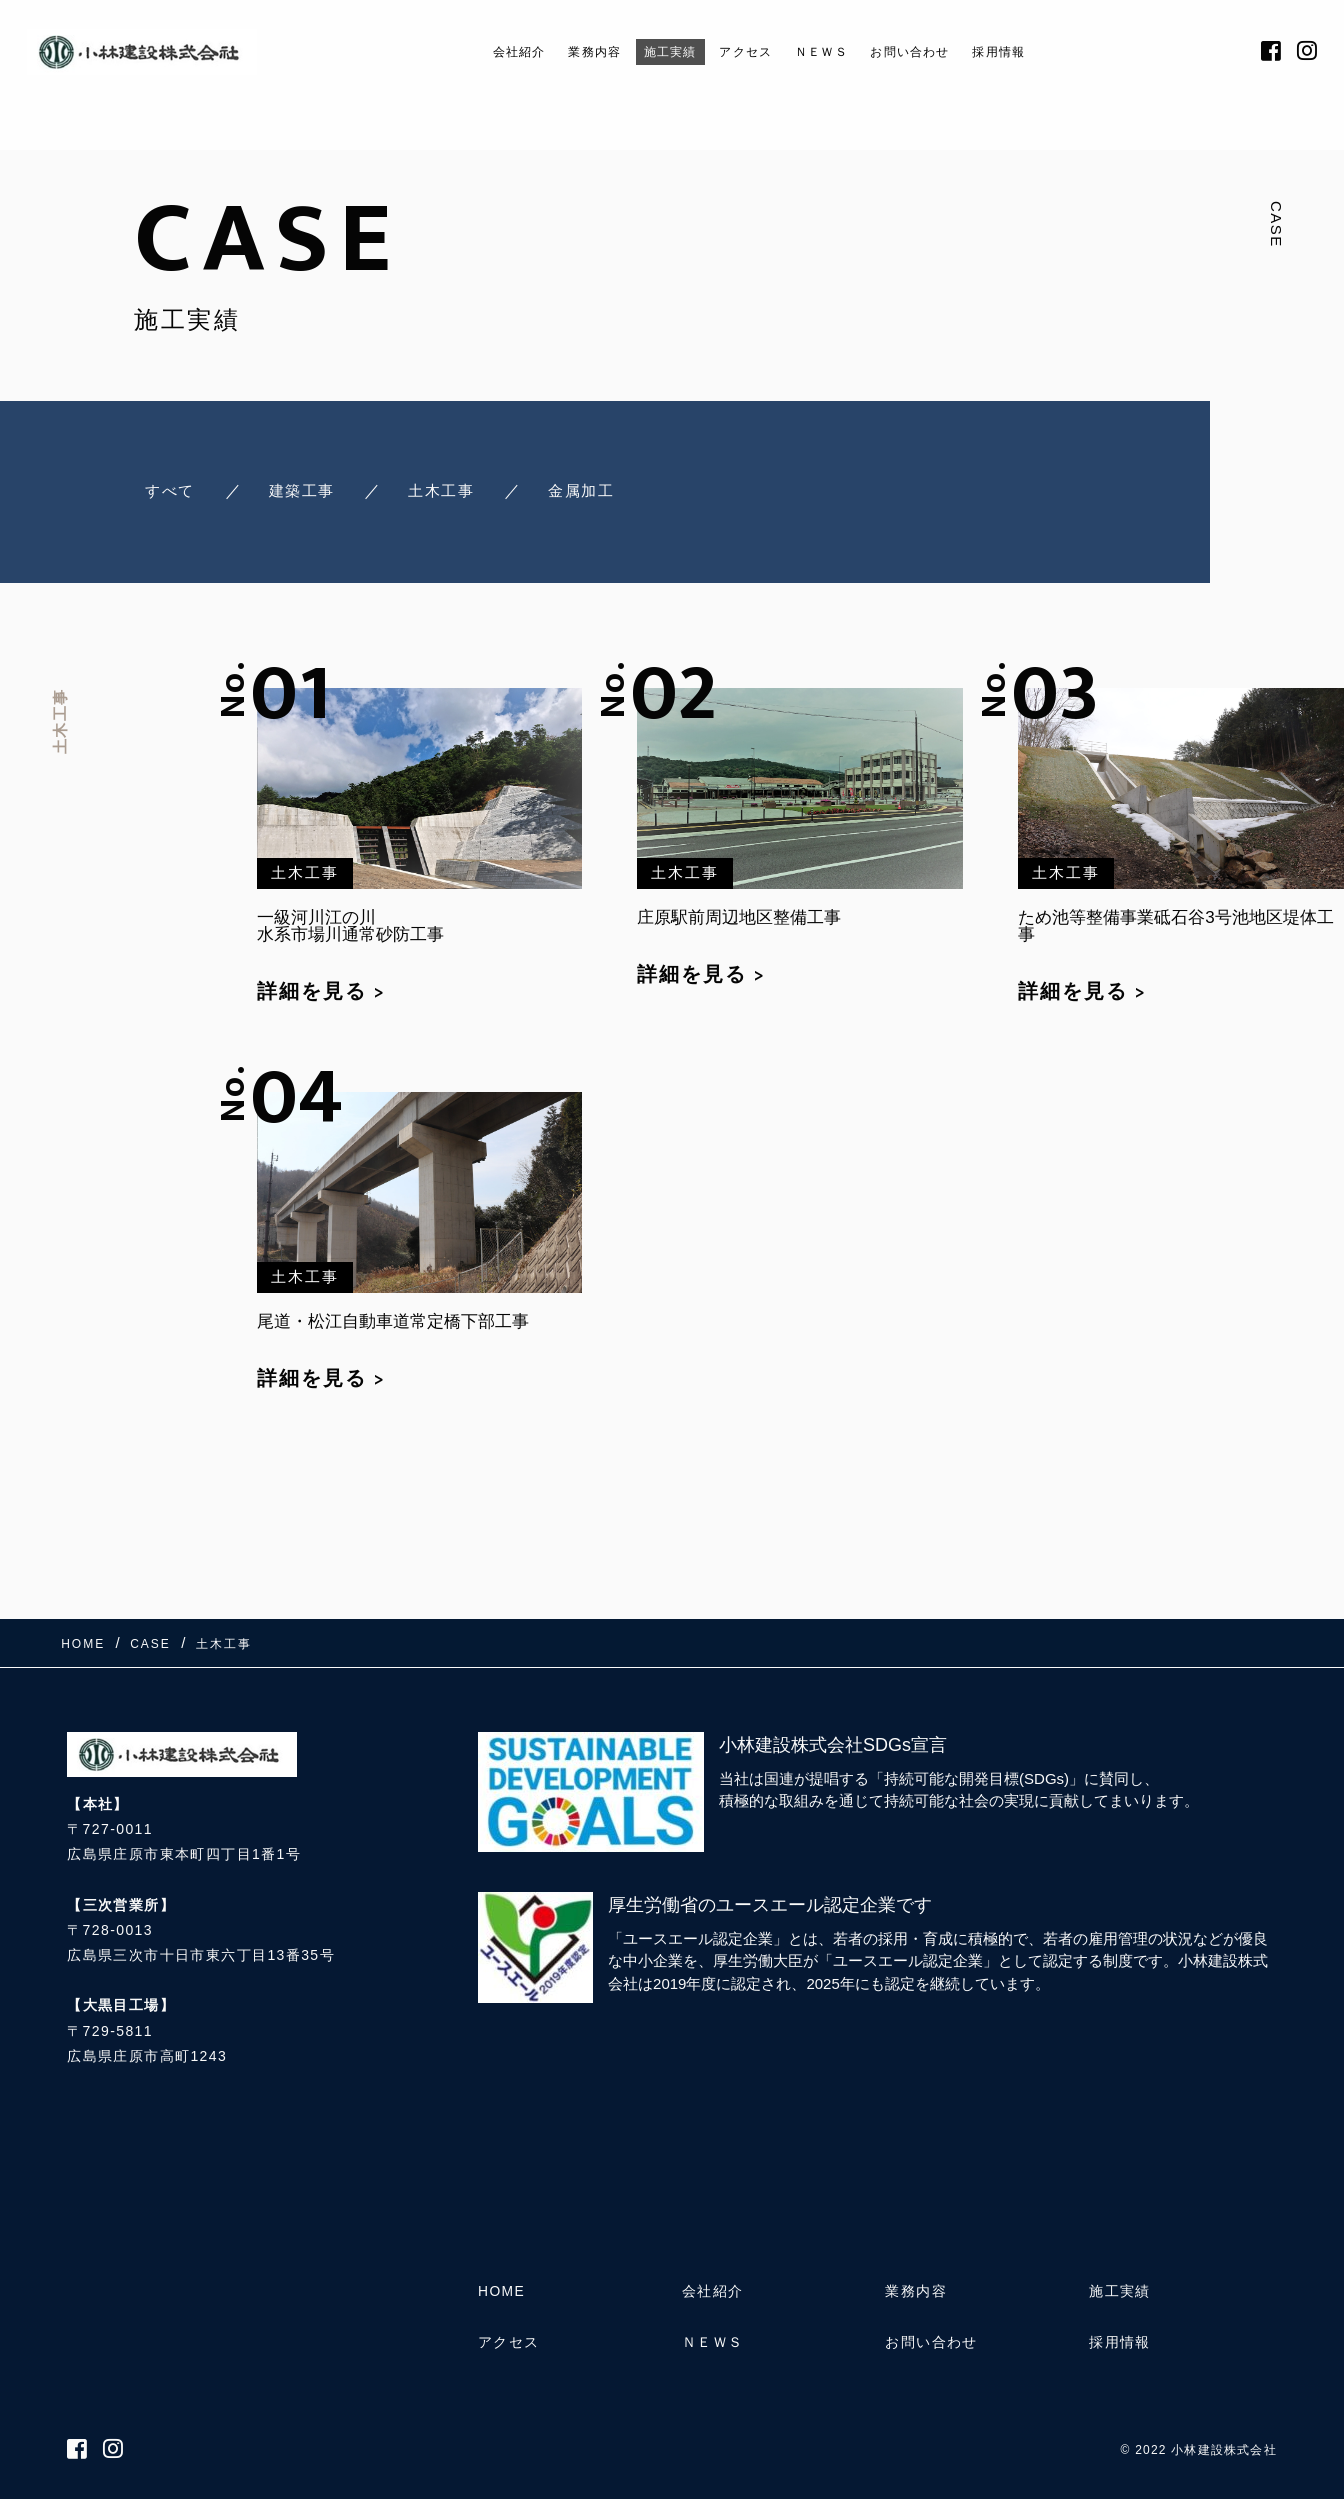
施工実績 (654, 51)
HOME (502, 2291)
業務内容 (565, 51)
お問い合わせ (936, 51)
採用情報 (1042, 51)
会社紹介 (476, 51)
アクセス (743, 51)
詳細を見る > (321, 991)
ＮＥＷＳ (831, 51)
